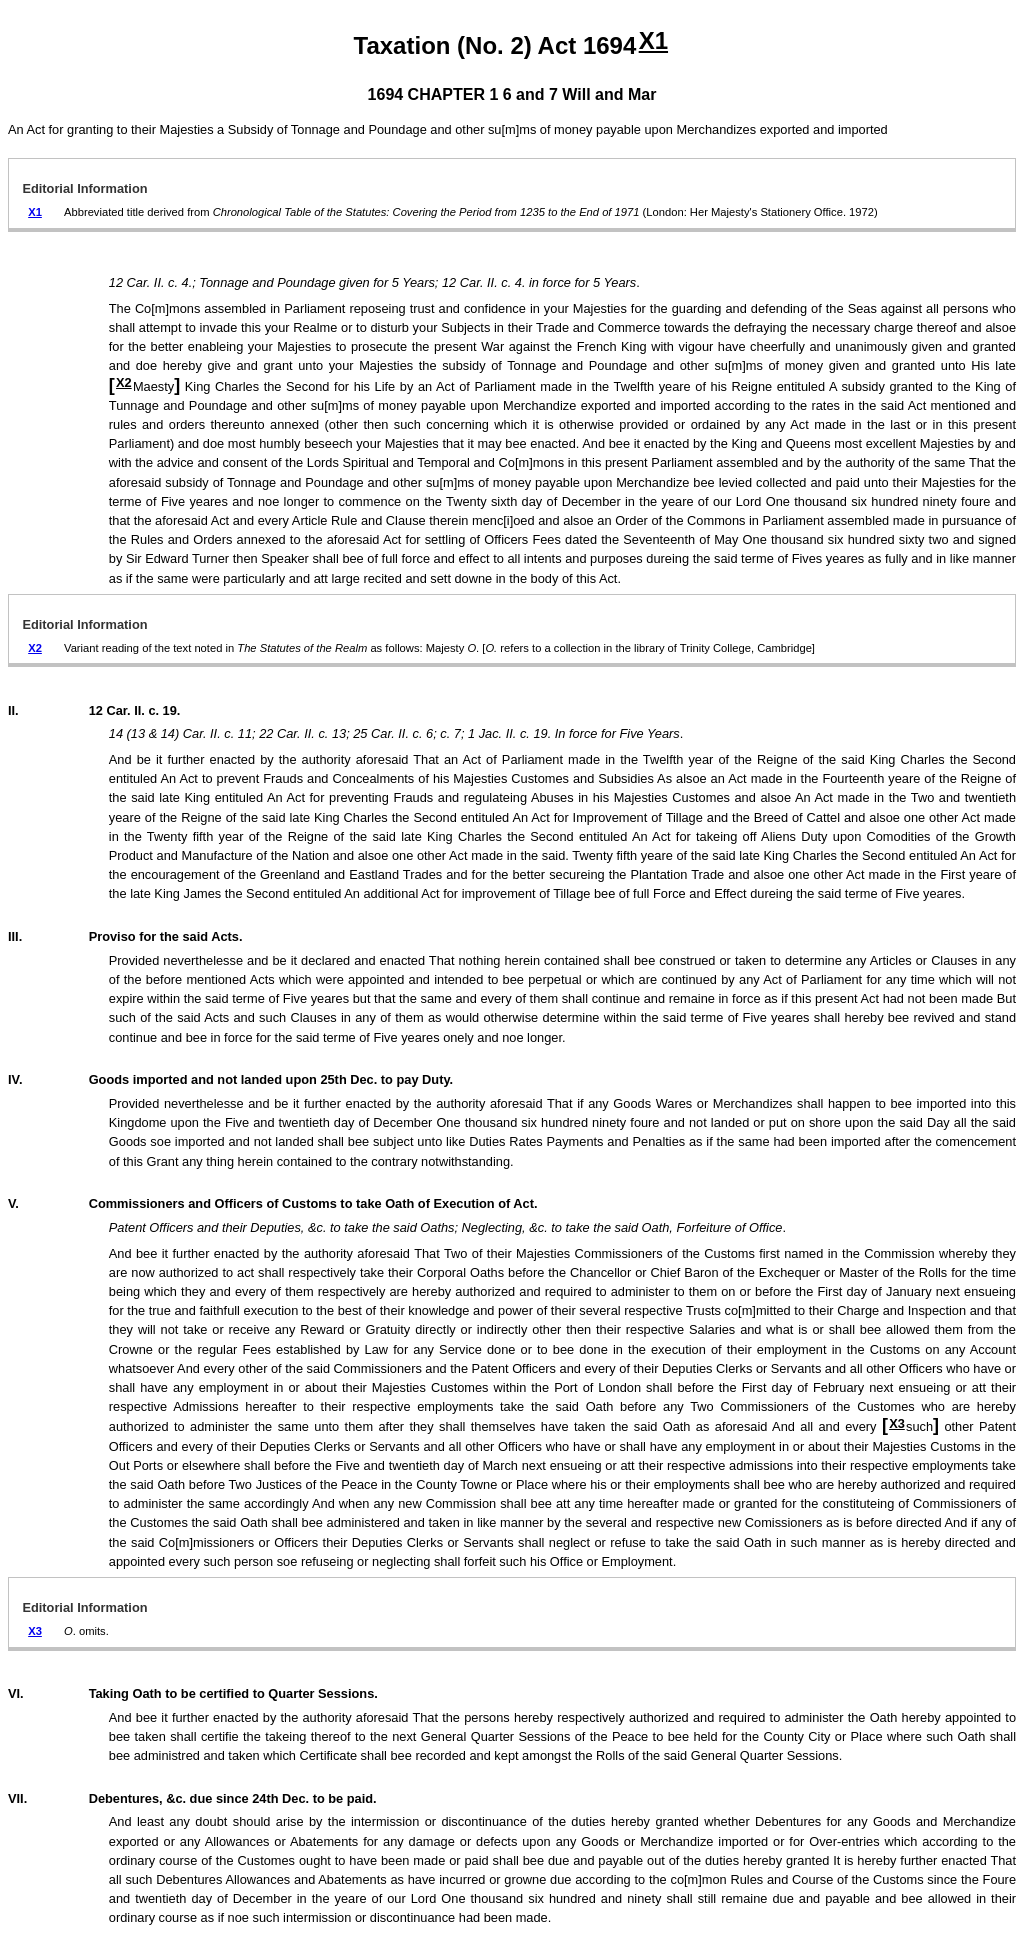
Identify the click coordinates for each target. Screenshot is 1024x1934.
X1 (653, 40)
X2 (124, 382)
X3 (897, 1423)
